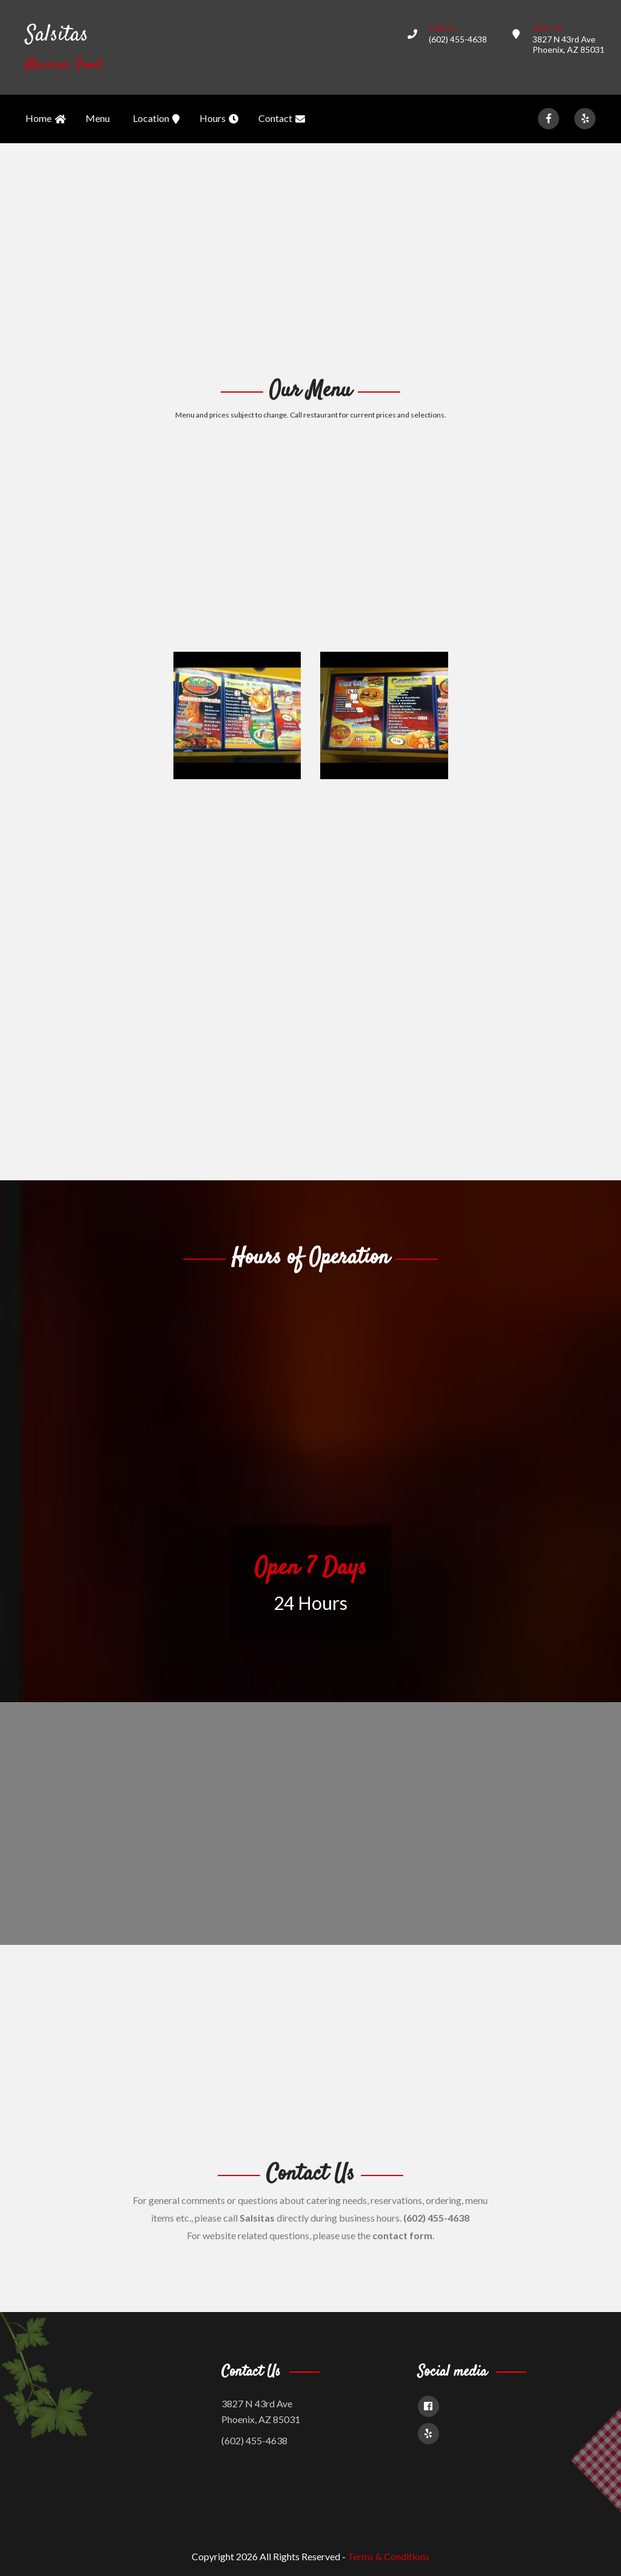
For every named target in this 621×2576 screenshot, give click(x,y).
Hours (219, 119)
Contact (281, 119)
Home (45, 119)
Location (156, 119)
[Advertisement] (310, 258)
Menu (98, 118)
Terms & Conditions (388, 2556)
